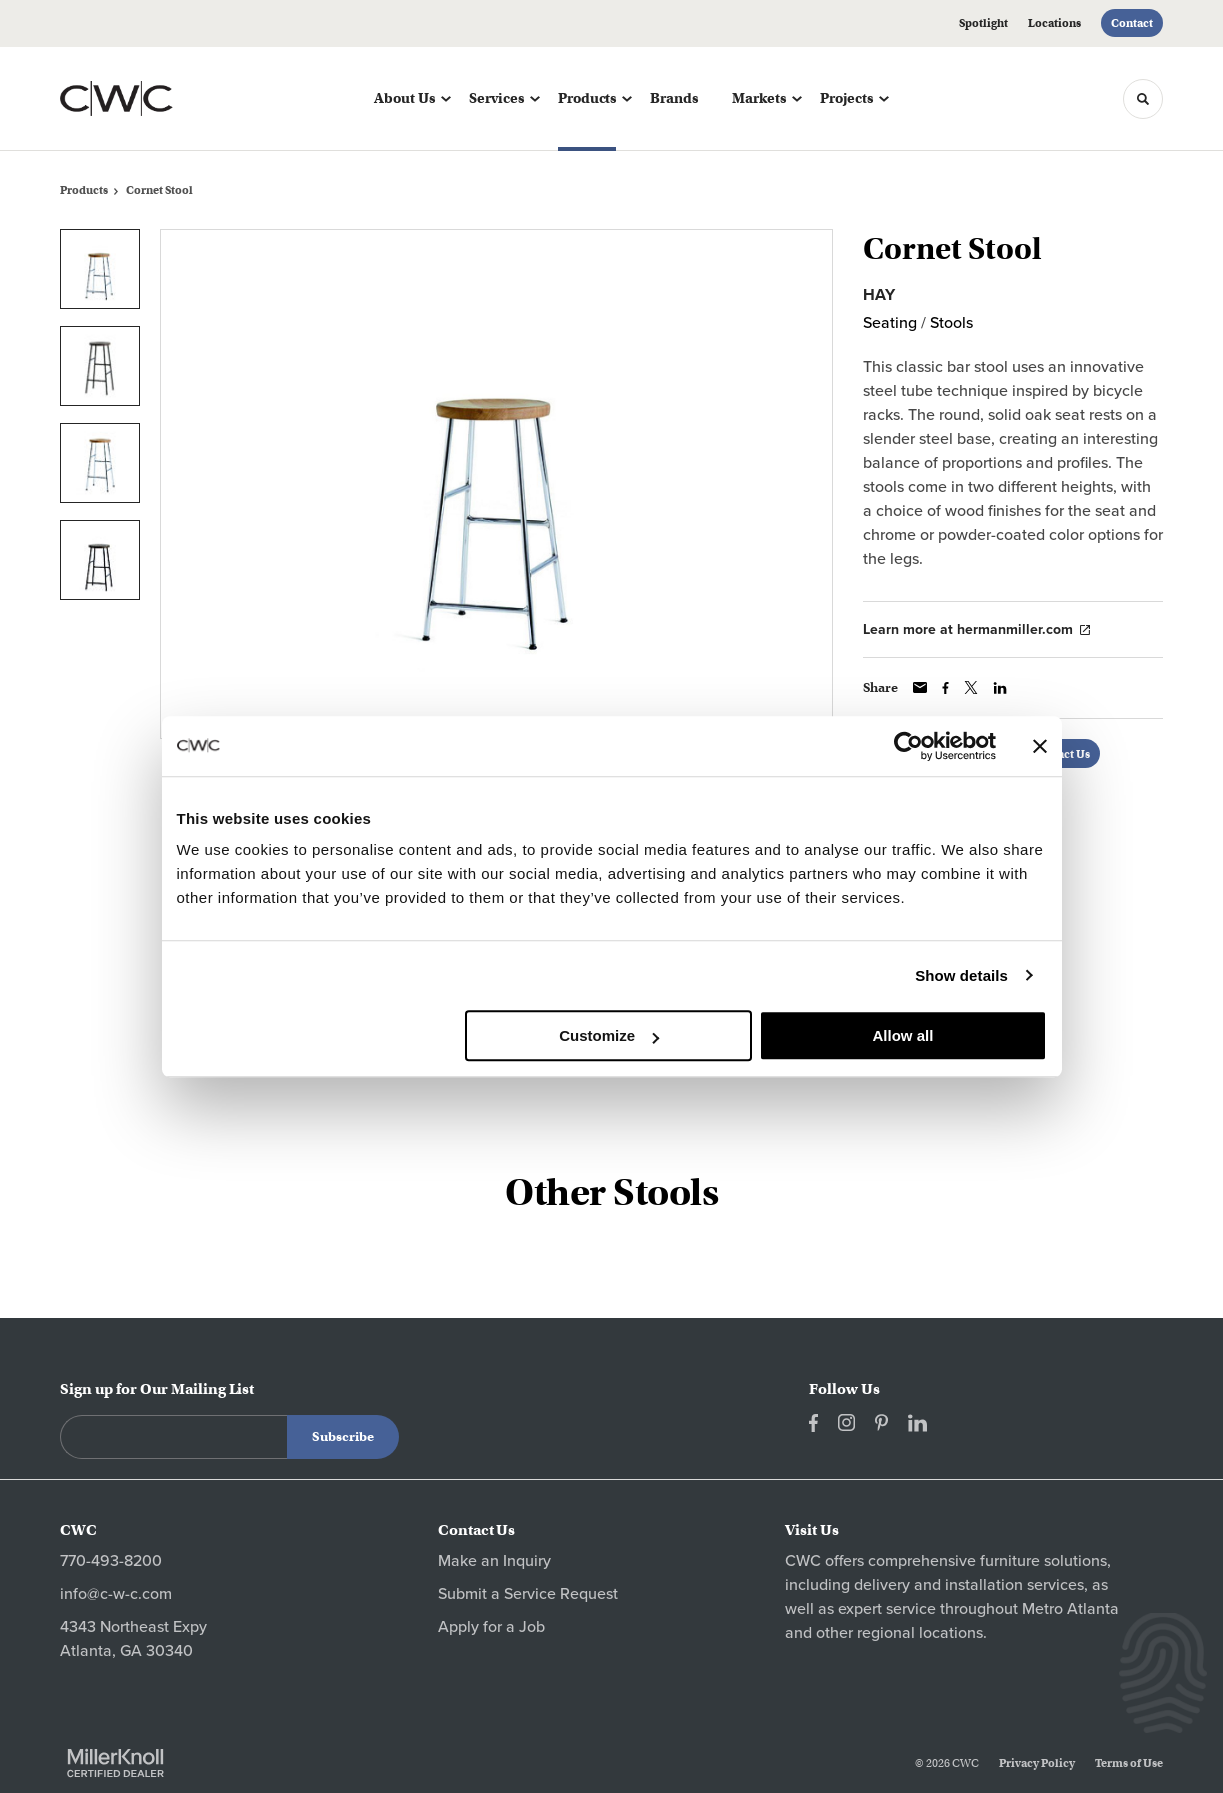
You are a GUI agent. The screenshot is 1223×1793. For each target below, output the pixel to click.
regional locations (920, 1633)
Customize (609, 1035)
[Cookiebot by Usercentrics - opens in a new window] (908, 746)
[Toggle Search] (1143, 99)
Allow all (903, 1035)
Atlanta (1093, 1609)
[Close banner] (1040, 746)
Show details (961, 975)
